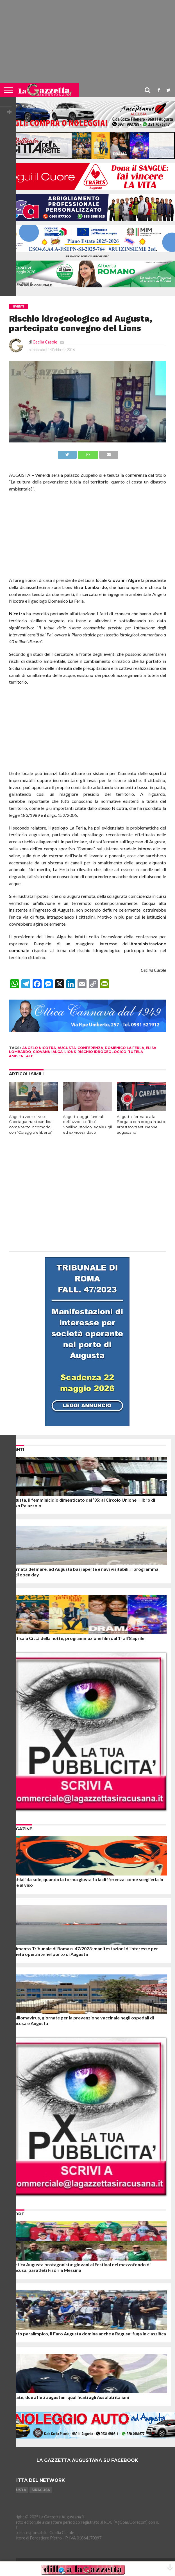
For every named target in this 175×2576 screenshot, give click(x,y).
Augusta (17, 2490)
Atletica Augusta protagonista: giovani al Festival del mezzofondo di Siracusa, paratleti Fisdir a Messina (80, 2267)
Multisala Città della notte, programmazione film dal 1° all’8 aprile (76, 1638)
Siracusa (40, 2490)
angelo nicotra (39, 1048)
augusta (67, 1048)
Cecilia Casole (45, 342)
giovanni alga (48, 1052)
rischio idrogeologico (102, 1052)
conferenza (90, 1048)
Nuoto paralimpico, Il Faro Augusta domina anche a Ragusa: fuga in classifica (87, 2333)
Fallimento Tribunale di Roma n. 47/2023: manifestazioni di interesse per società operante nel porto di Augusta (83, 1951)
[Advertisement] (87, 43)
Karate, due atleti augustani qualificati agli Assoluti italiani (69, 2397)
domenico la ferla (124, 1048)
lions (70, 1052)
